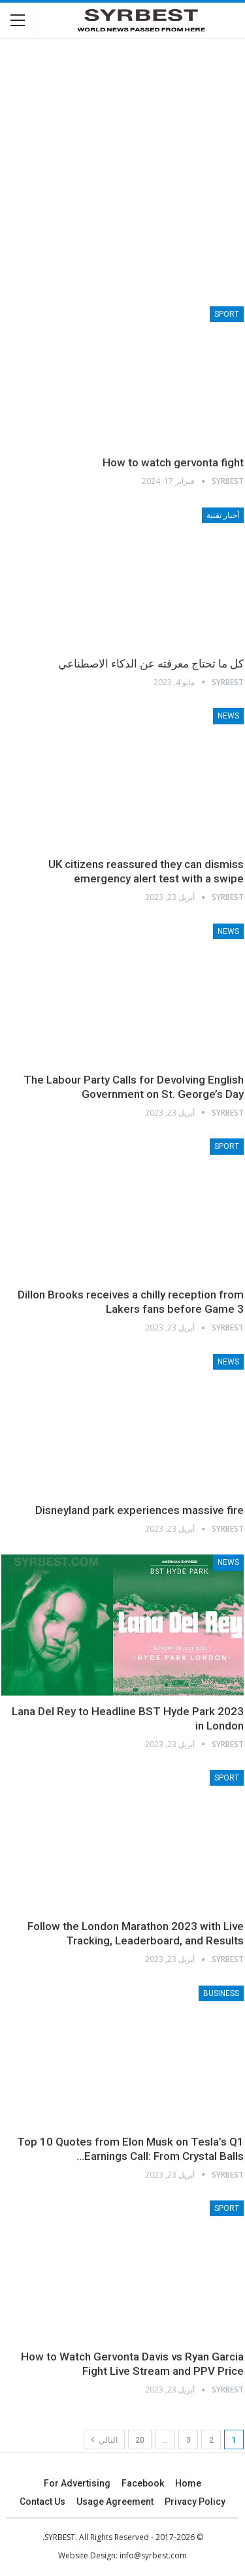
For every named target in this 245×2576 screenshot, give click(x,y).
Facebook (143, 2483)
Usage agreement (115, 2501)
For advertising (77, 2483)
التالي (104, 2439)
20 (139, 2440)
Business (221, 1993)
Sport (226, 314)
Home (188, 2483)
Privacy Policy (195, 2501)
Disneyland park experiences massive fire (139, 1510)
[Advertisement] (122, 170)
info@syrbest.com (153, 2555)
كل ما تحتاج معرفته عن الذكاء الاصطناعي (151, 663)
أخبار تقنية (222, 515)
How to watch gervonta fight (173, 462)
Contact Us (42, 2501)
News (228, 715)
